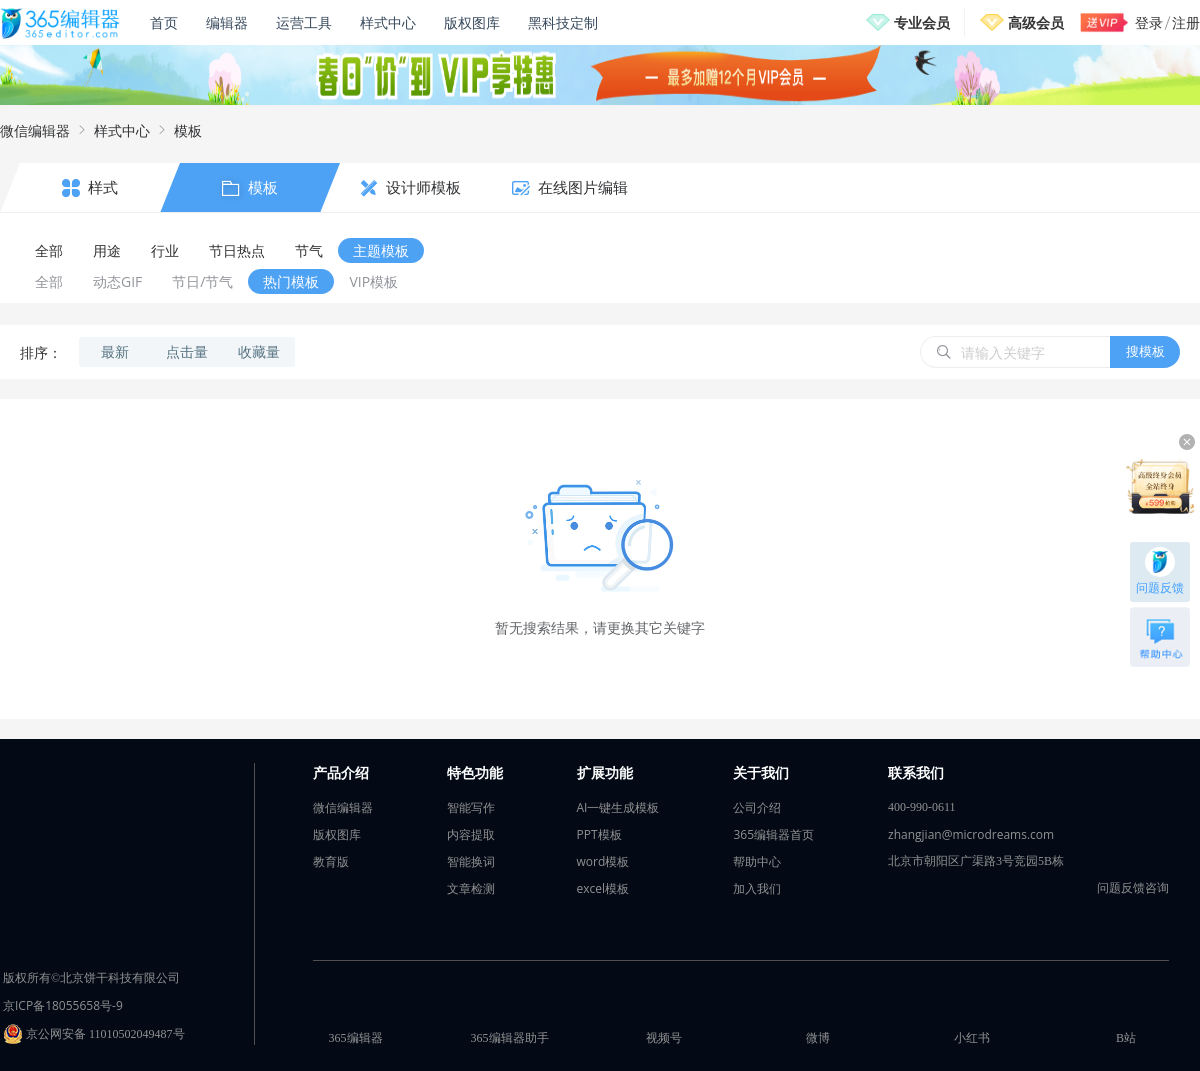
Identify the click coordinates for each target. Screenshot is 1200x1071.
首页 (164, 22)
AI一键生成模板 (618, 807)
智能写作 (471, 807)
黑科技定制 (563, 22)
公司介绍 (757, 807)
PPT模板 (599, 834)
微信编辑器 (35, 130)
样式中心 (388, 22)
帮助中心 (757, 861)
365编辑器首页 (773, 834)
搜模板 (1145, 351)
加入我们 (757, 888)
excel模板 (603, 888)
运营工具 (304, 22)
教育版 (331, 861)
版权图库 (472, 22)
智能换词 (471, 861)
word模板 (603, 861)
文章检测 (471, 888)
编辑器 (227, 22)
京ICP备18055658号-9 (63, 1005)
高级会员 (1036, 22)
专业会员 (922, 22)
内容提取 (471, 834)
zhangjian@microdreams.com (971, 834)
